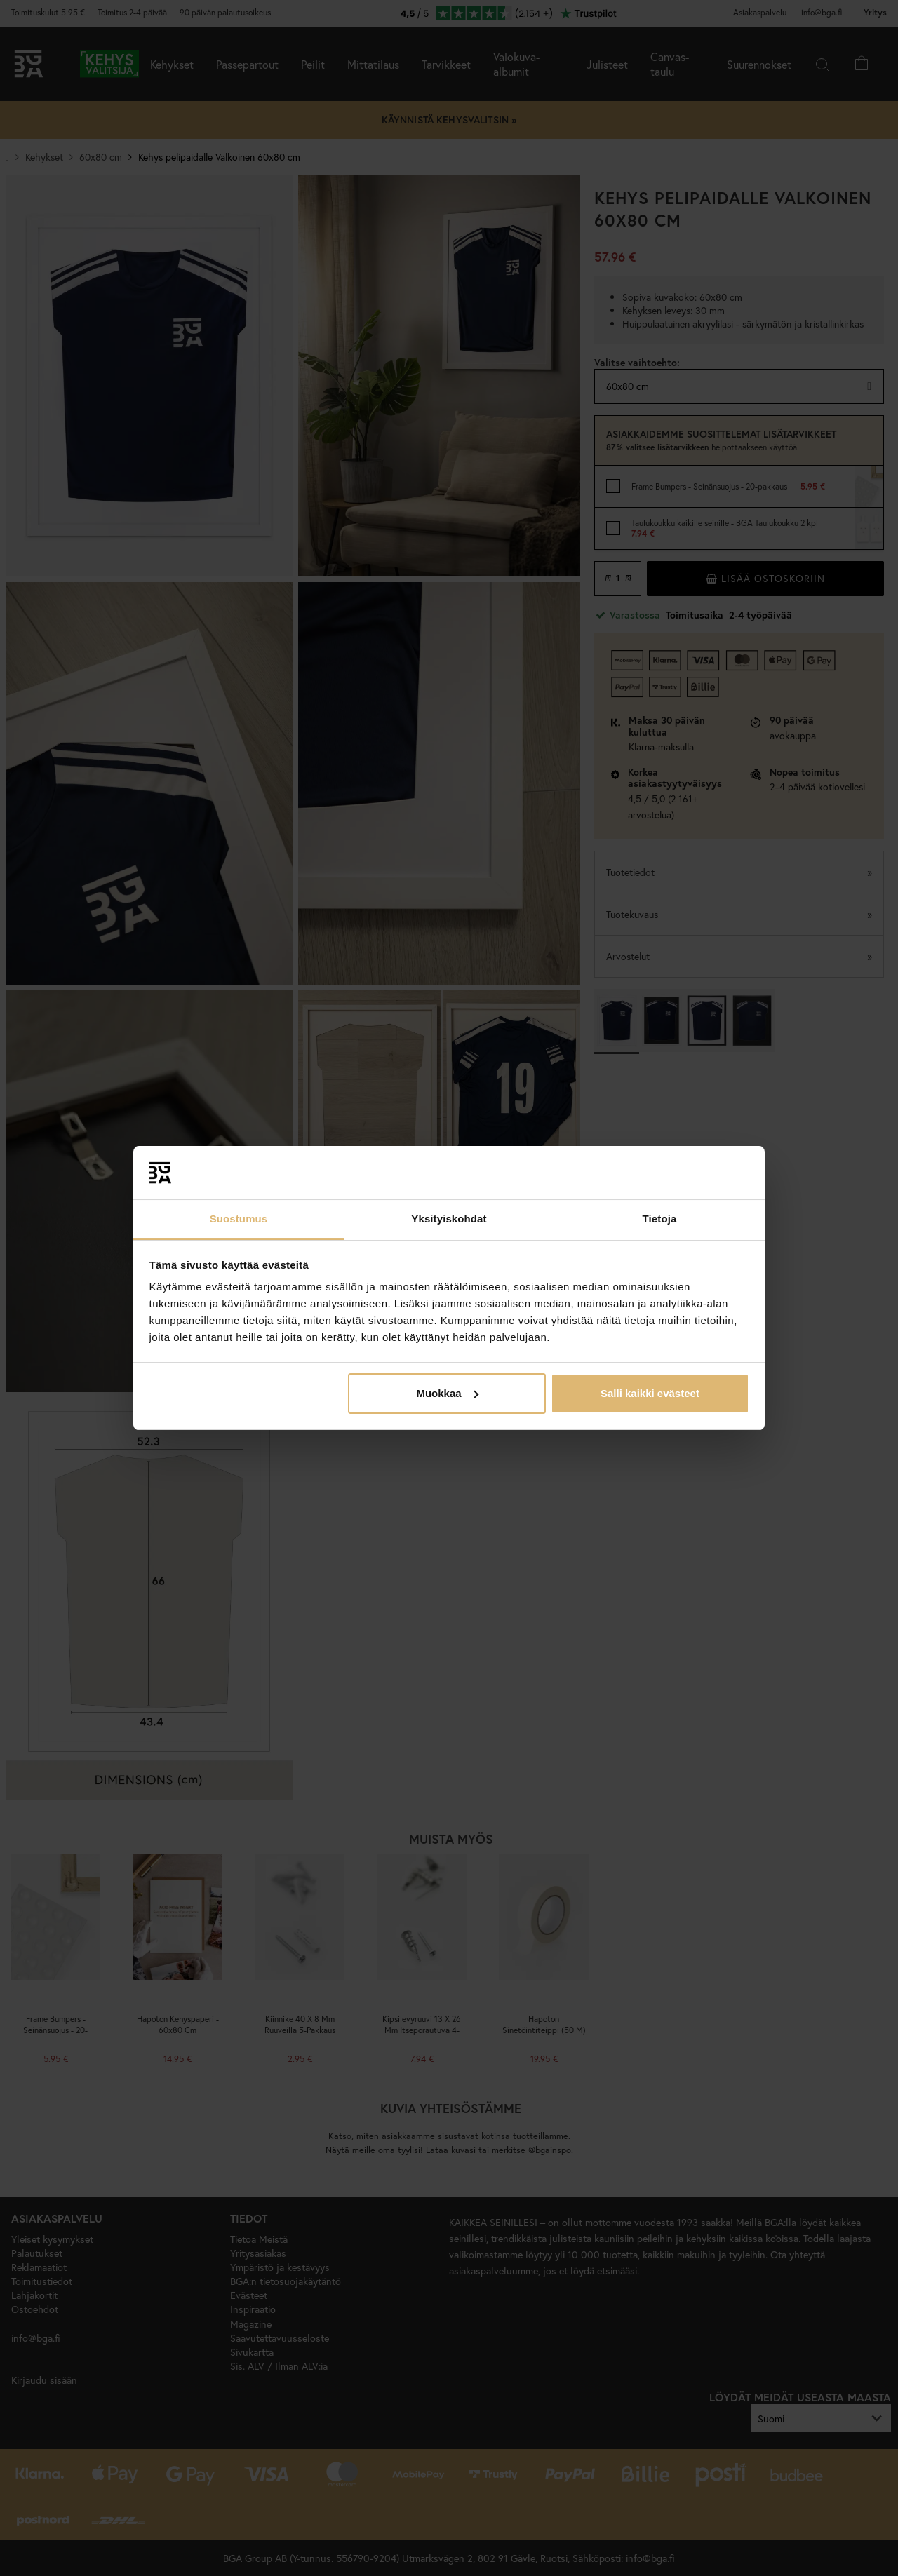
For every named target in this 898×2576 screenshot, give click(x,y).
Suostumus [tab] (239, 1219)
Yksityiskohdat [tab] (448, 1219)
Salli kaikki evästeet (650, 1393)
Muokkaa (447, 1393)
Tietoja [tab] (660, 1219)
